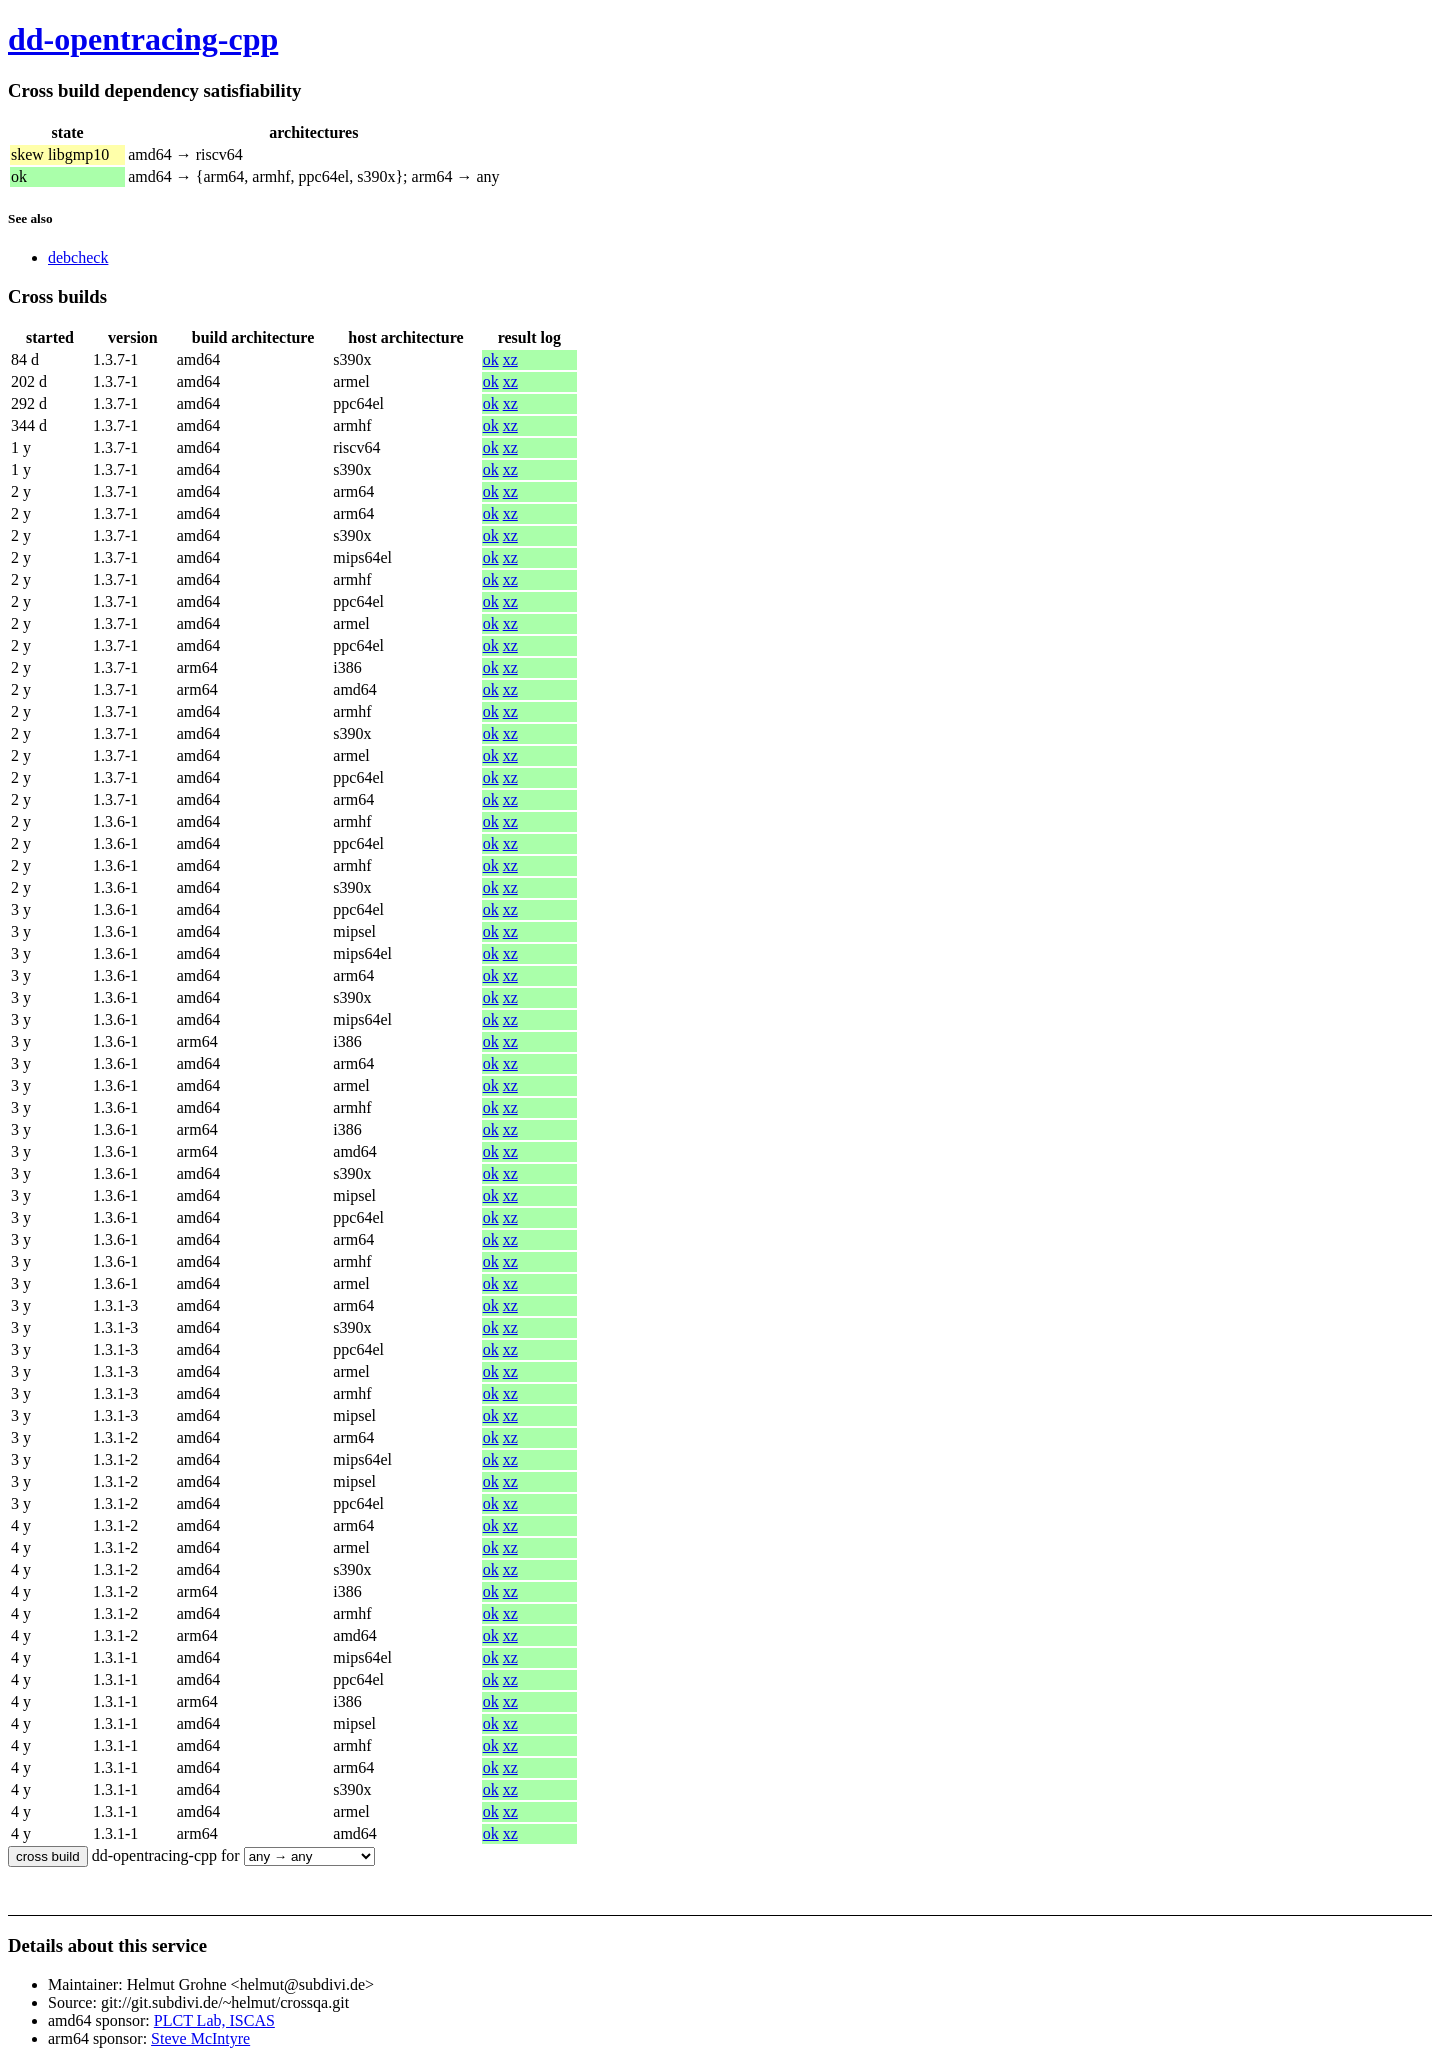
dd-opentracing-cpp (143, 39)
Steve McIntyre (200, 2038)
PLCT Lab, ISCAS (214, 2020)
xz (510, 359)
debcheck (78, 257)
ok (491, 359)
